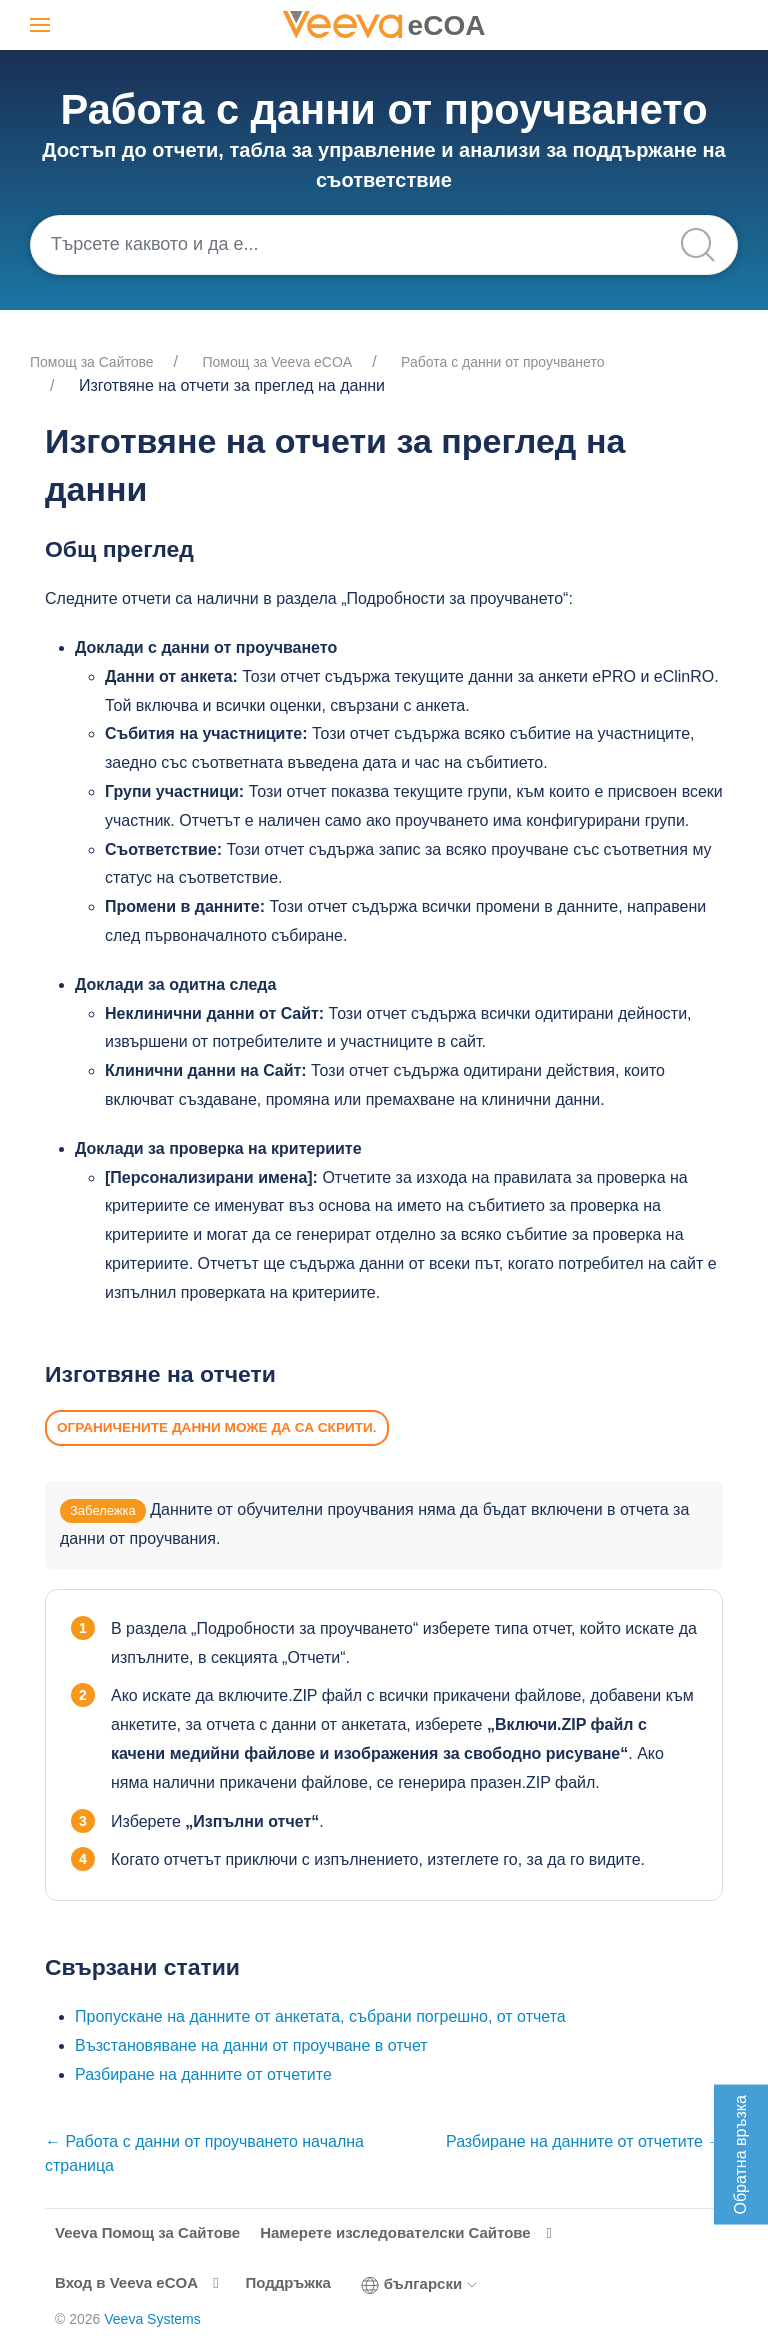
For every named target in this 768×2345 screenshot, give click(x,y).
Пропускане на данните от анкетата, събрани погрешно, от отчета (320, 2016)
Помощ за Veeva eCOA (278, 362)
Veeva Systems (152, 2319)
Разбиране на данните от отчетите (203, 2074)
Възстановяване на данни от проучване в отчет (251, 2045)
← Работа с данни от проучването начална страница (204, 2153)
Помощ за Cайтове (92, 362)
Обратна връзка (740, 2155)
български (420, 2284)
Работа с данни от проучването (502, 362)
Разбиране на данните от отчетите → (584, 2141)
